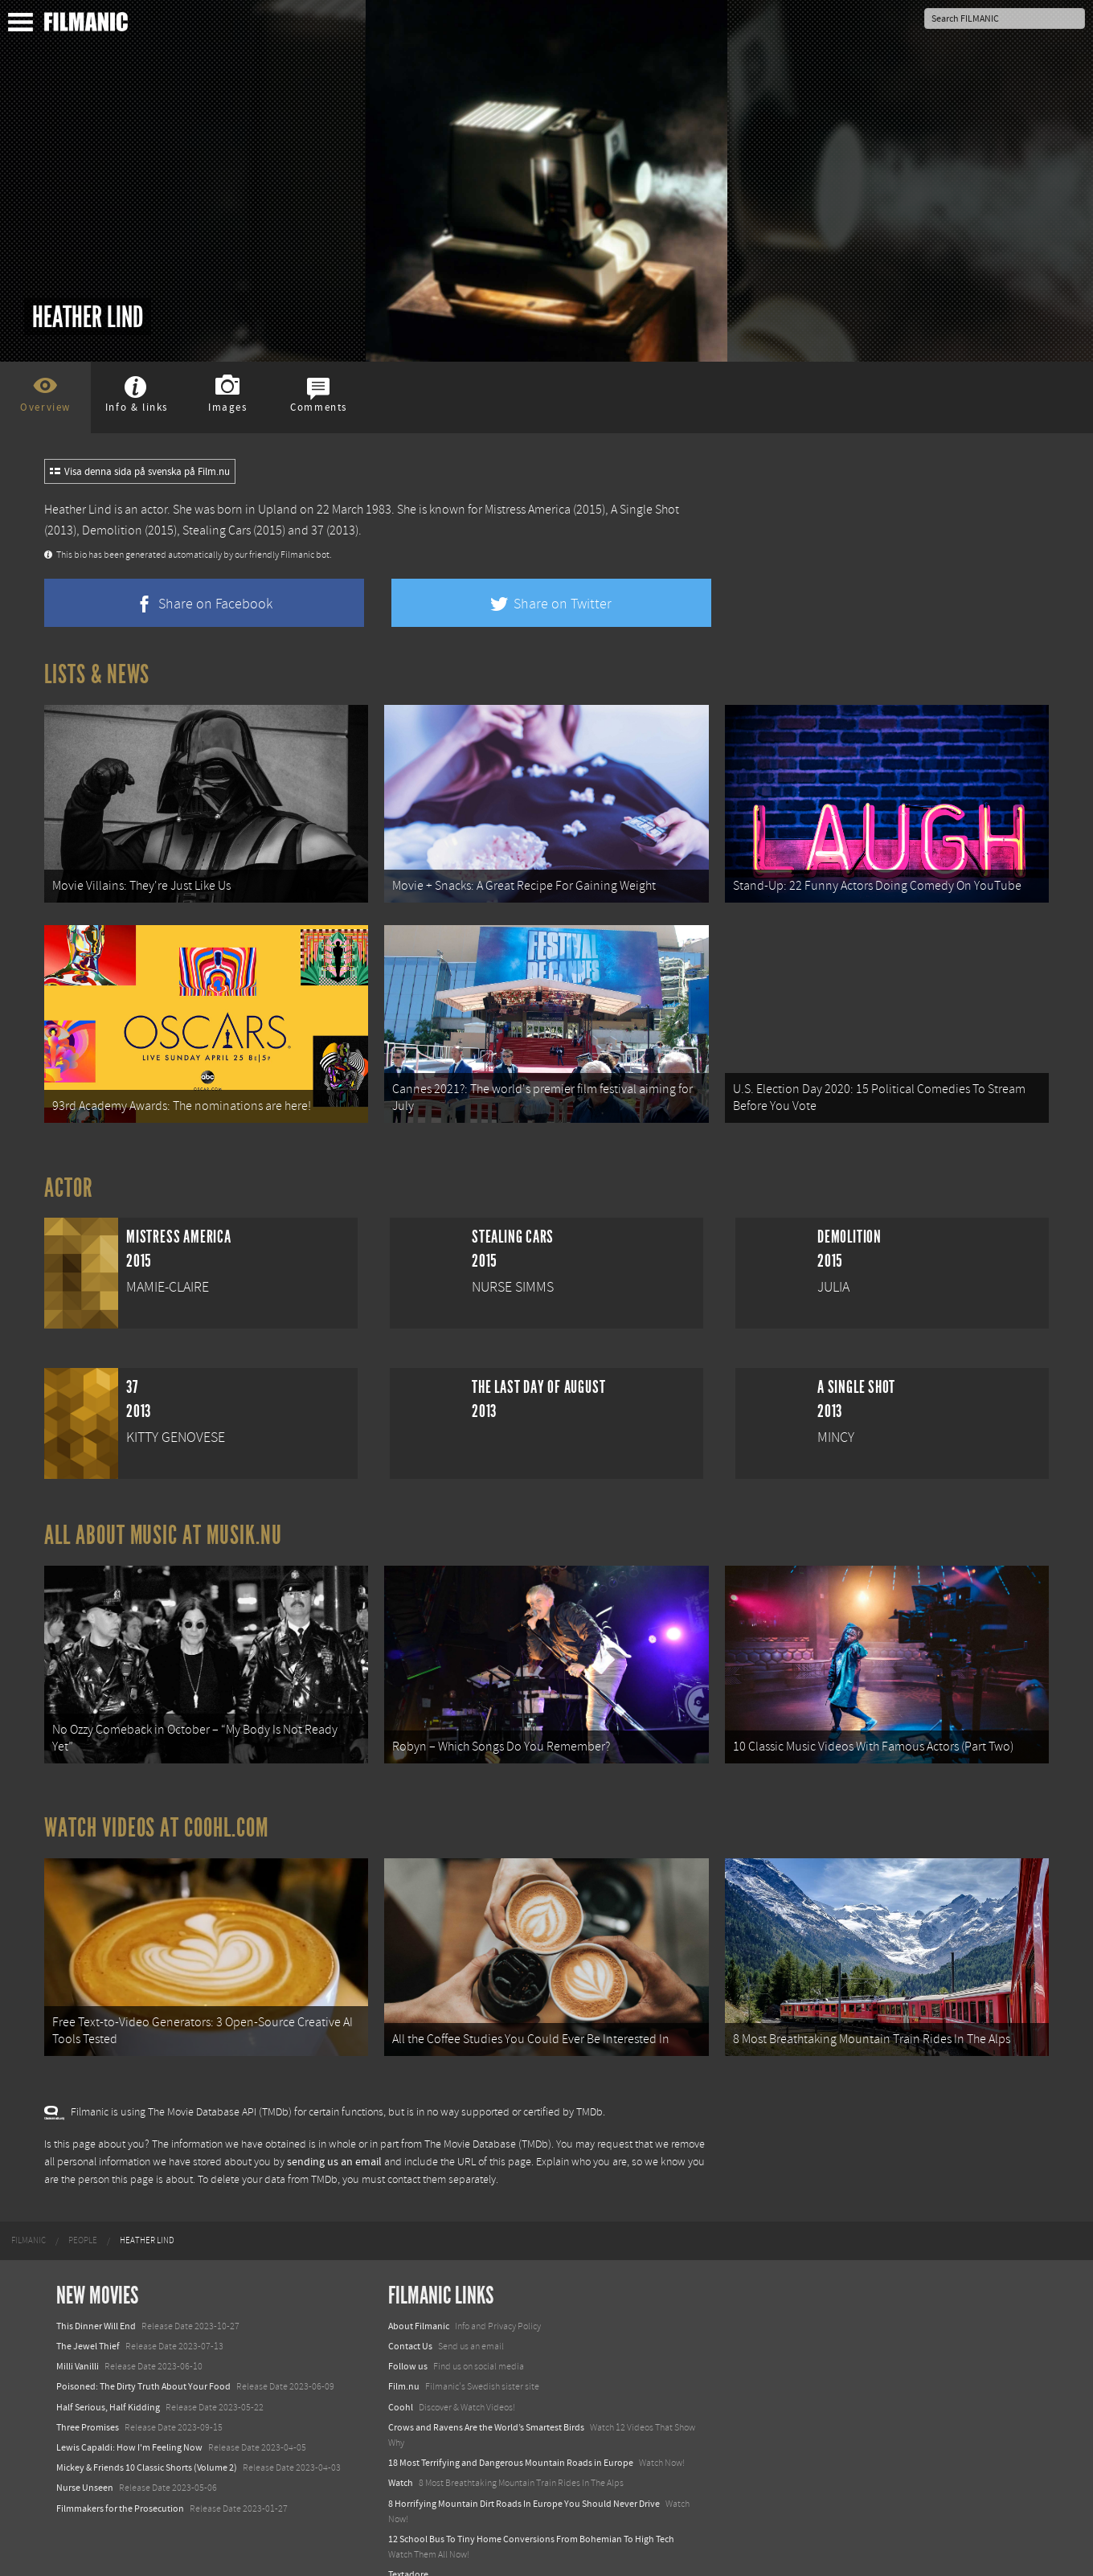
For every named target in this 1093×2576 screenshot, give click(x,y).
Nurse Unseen (84, 2460)
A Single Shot (645, 509)
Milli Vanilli (77, 2339)
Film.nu (404, 2359)
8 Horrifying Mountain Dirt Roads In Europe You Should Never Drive (524, 2475)
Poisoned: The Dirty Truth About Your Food (143, 2359)
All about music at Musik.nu (163, 1521)
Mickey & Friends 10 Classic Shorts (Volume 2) (146, 2440)
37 (317, 530)
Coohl (400, 2379)
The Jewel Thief (88, 2318)
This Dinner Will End (96, 2298)
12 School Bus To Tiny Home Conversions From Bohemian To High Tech (531, 2511)
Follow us (408, 2339)
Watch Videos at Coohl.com (156, 1807)
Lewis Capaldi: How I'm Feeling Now (129, 2420)
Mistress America (528, 509)
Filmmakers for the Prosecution (120, 2480)
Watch (400, 2455)
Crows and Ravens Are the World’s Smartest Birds (486, 2400)
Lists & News (96, 674)
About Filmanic (418, 2298)
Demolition (112, 530)
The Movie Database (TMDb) (487, 2116)
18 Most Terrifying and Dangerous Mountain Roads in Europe (510, 2435)
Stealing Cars (216, 530)
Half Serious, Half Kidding (108, 2379)
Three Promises (87, 2400)
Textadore (408, 2547)
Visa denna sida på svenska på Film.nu (140, 471)
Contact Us (410, 2318)
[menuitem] (28, 2212)
